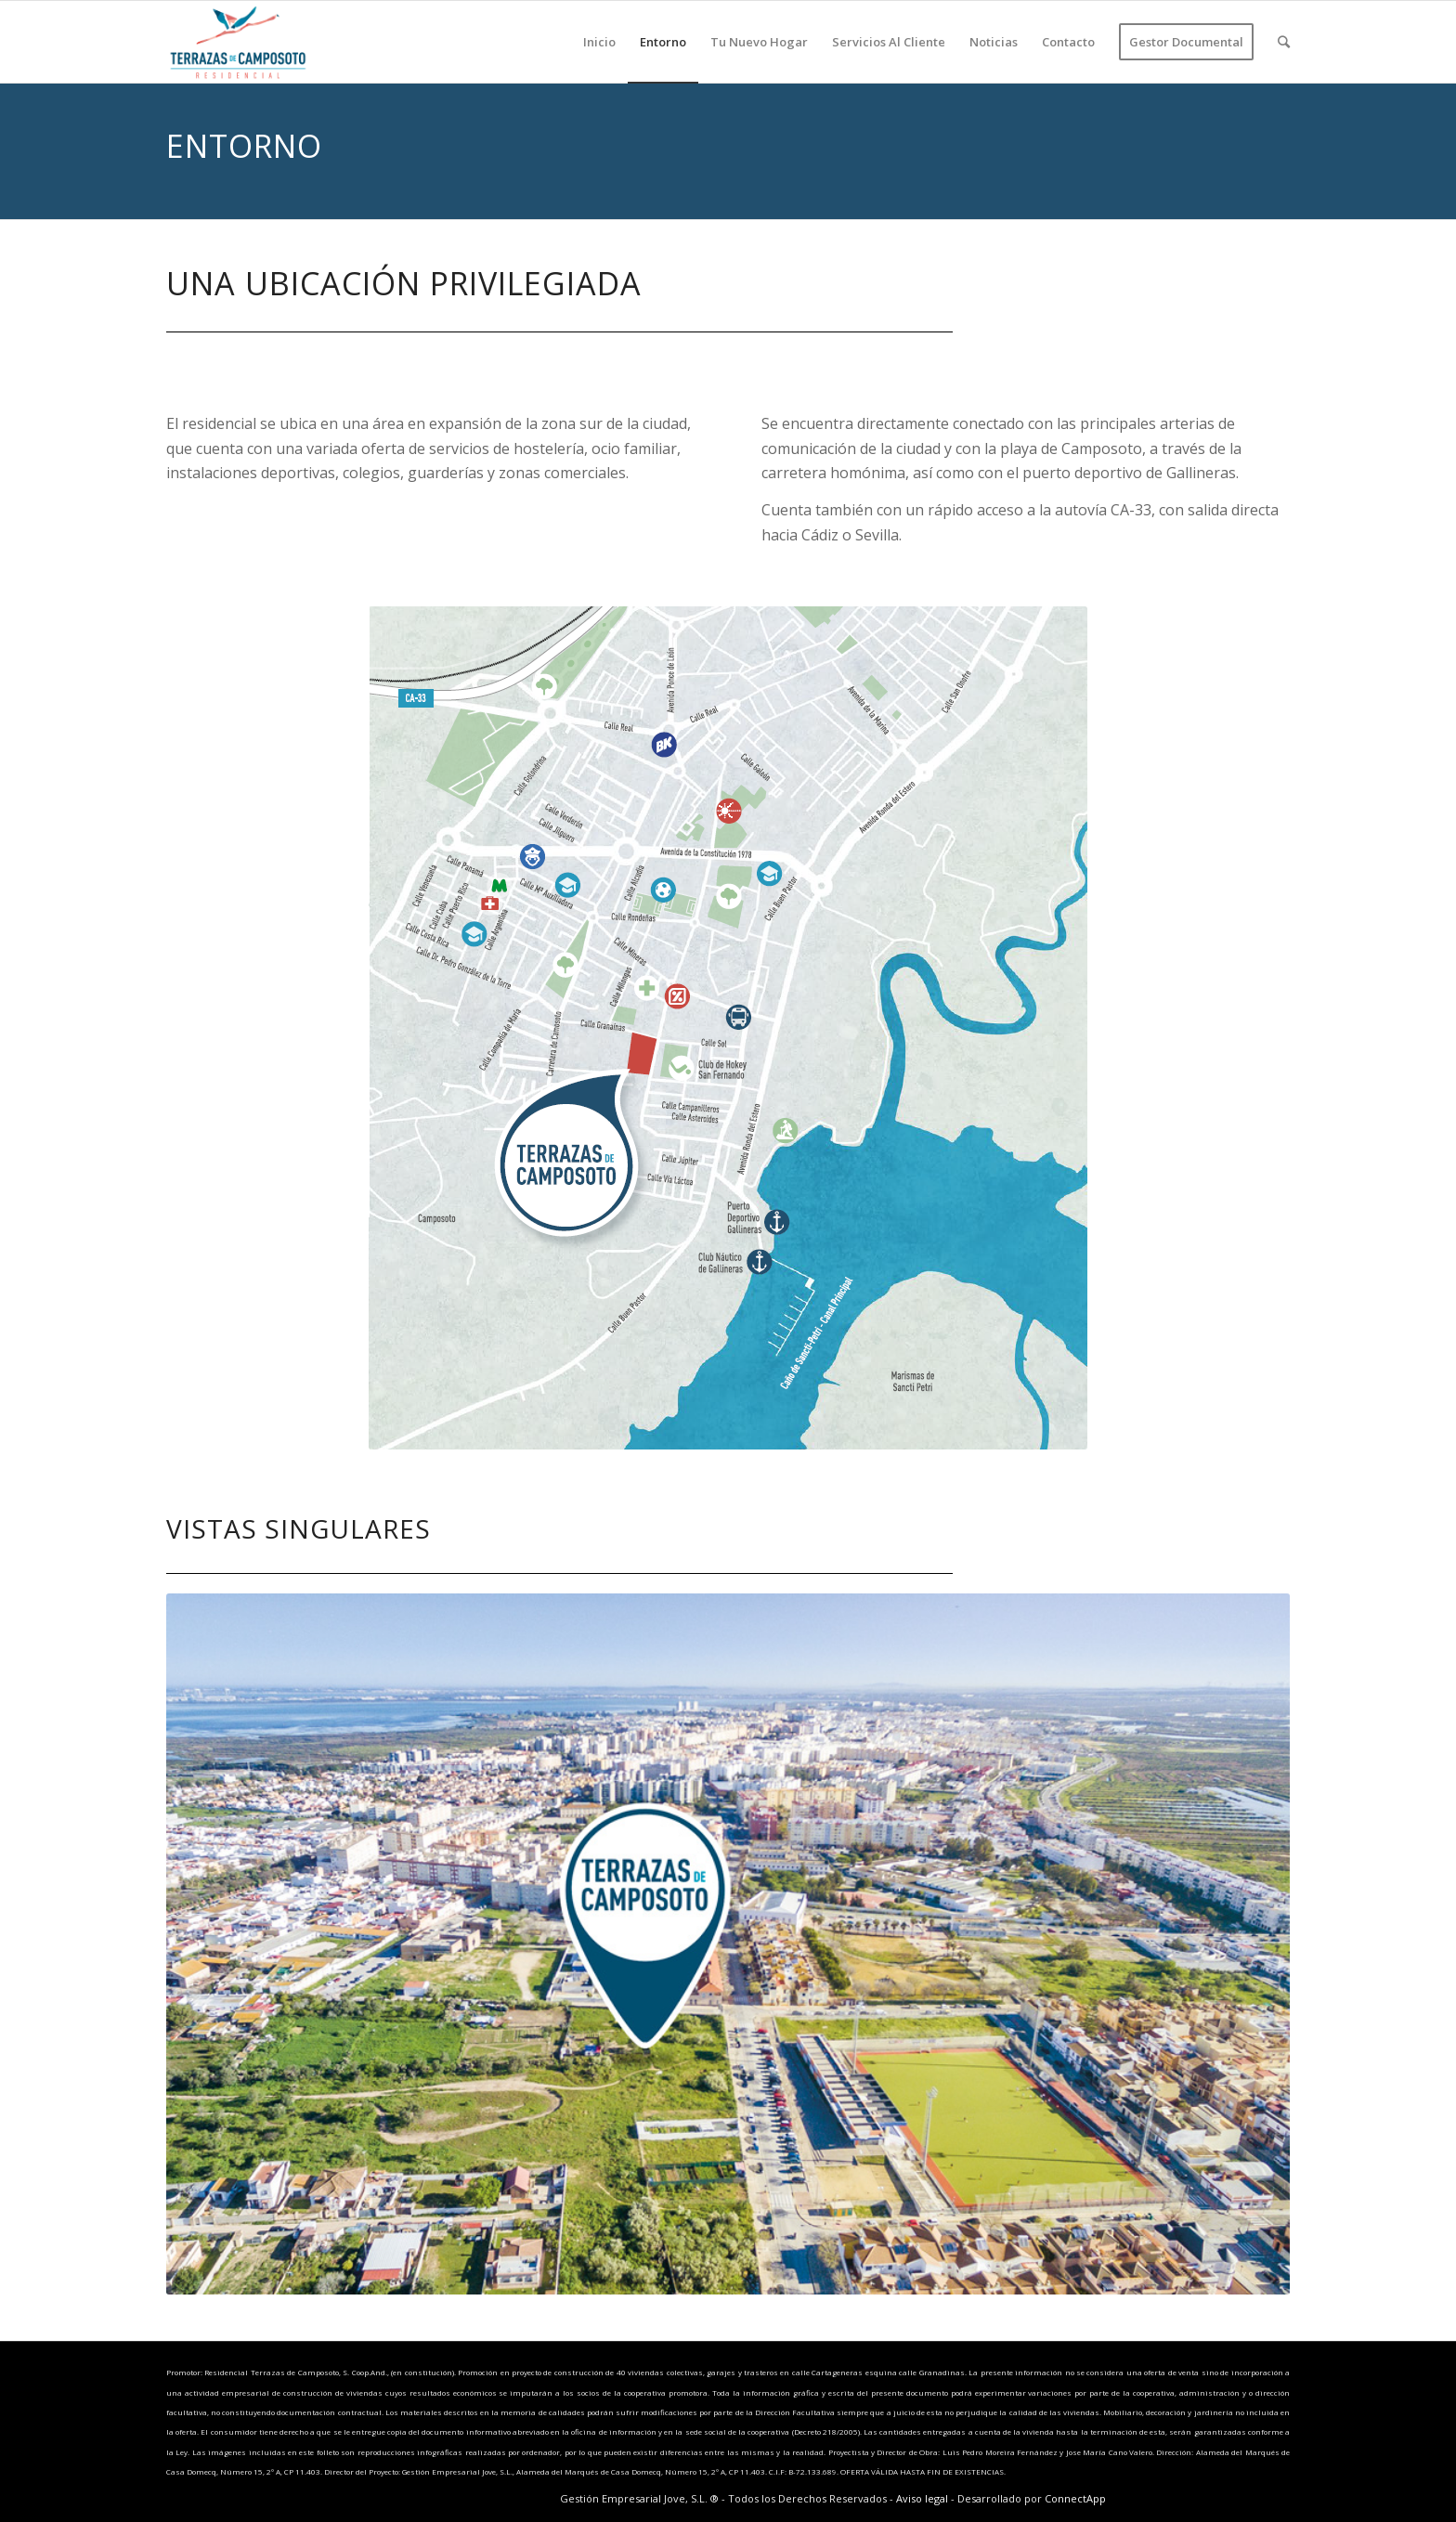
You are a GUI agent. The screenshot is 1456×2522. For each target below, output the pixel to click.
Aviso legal (922, 2498)
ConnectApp (1075, 2498)
